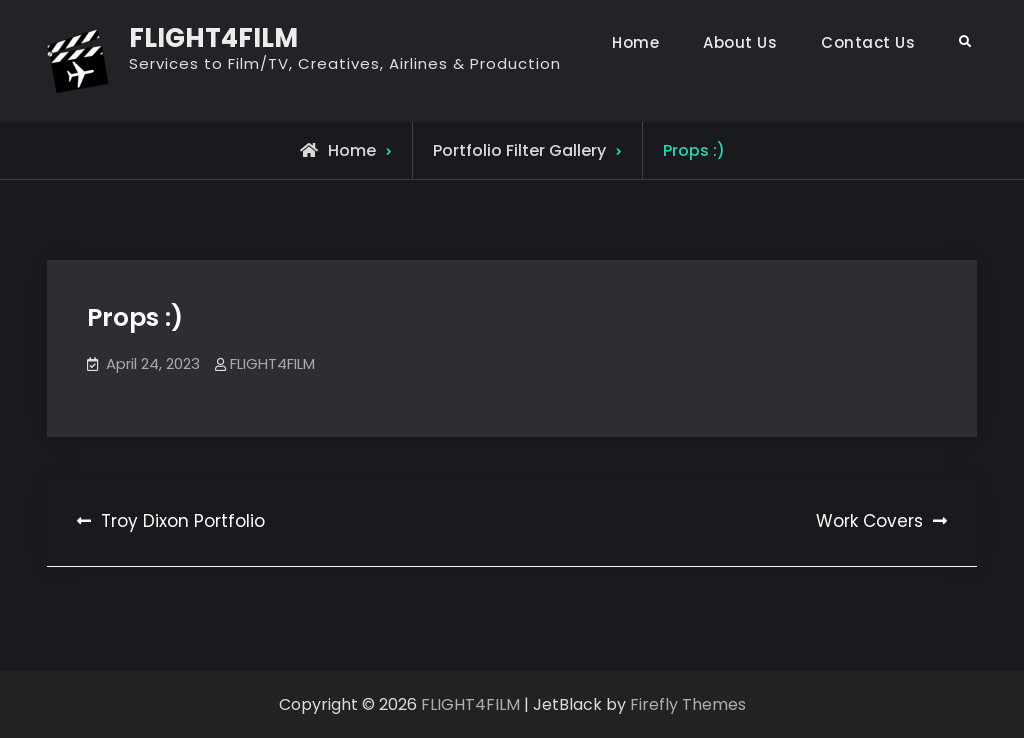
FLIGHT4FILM (213, 38)
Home (635, 42)
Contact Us (868, 42)
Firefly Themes (688, 704)
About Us (740, 42)
